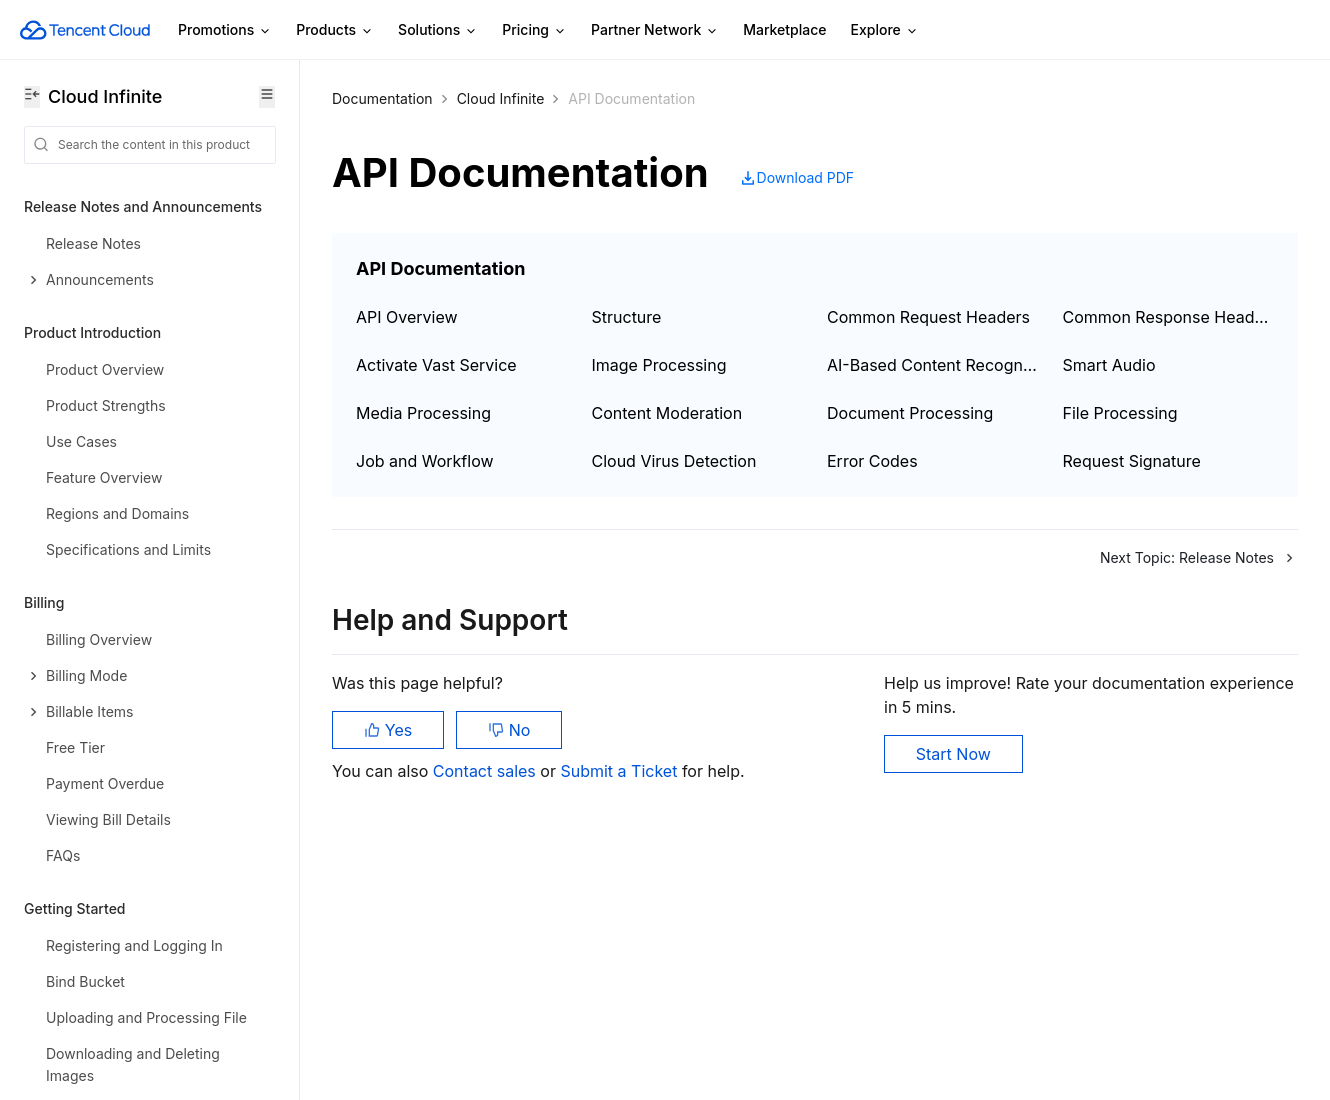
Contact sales (486, 771)
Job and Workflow (425, 461)
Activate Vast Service (436, 365)
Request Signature (1132, 461)
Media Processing (423, 413)
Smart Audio (1109, 365)
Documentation (382, 98)
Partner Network (655, 30)
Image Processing (659, 365)
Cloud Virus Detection (674, 461)
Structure (627, 317)
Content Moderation (667, 413)
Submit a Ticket (620, 771)
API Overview (407, 317)
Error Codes (872, 461)
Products (335, 30)
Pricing (534, 30)
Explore (885, 30)
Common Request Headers (928, 317)
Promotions (225, 30)
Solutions (438, 30)
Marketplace (784, 29)
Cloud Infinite (501, 98)
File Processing (1120, 413)
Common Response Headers (1169, 317)
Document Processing (910, 413)
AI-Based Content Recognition (933, 365)
